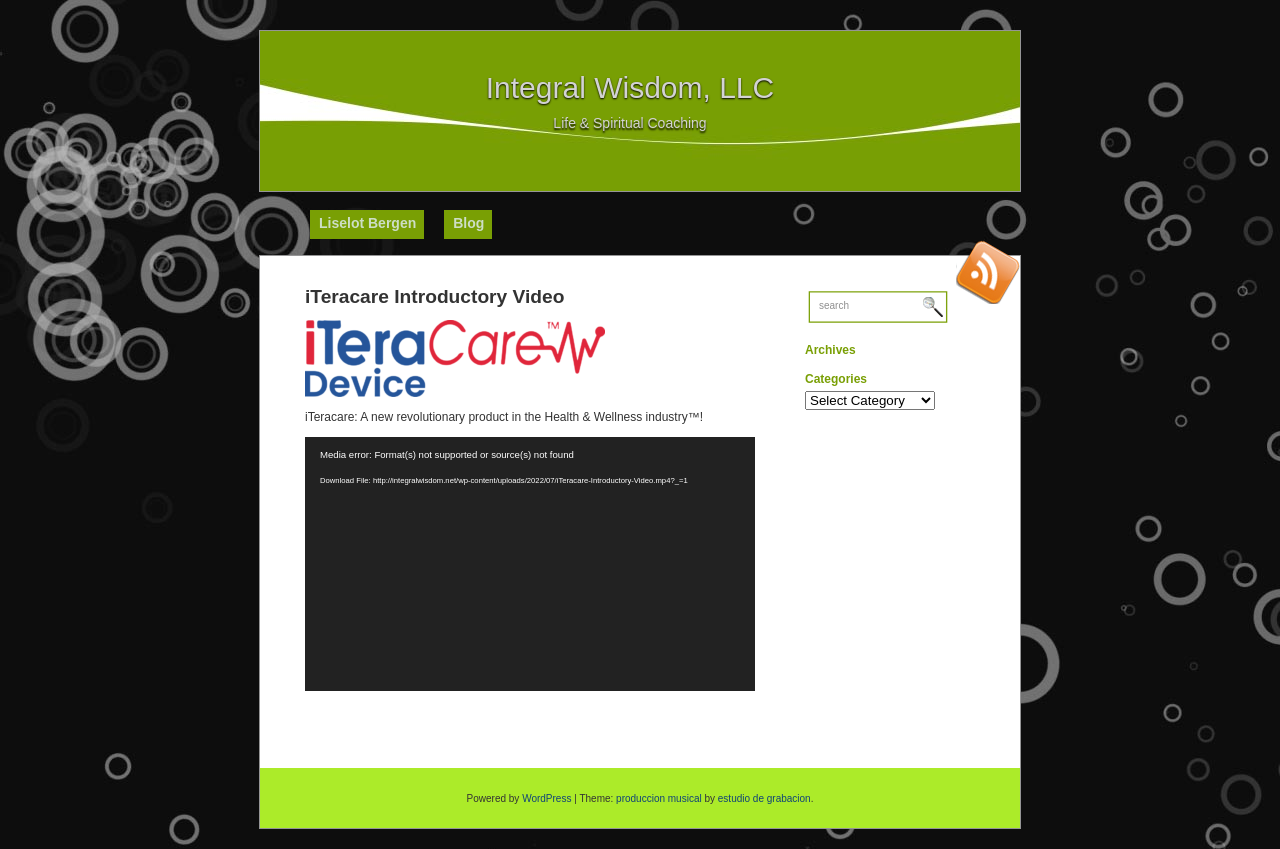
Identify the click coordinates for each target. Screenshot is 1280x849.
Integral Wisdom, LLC (630, 87)
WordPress (546, 798)
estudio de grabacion (764, 798)
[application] (530, 564)
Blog (468, 223)
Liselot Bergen (367, 223)
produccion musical (659, 798)
